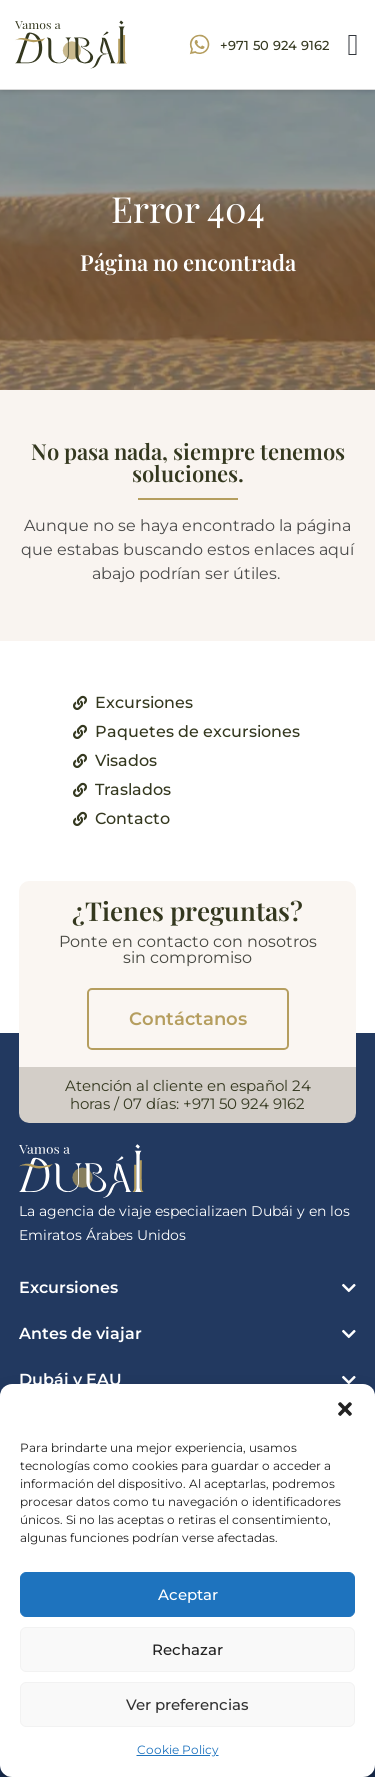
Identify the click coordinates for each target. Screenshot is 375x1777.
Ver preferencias (187, 1704)
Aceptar (188, 1594)
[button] (345, 1409)
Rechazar (187, 1649)
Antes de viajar (80, 1333)
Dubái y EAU (70, 1379)
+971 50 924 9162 (244, 1103)
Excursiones (68, 1287)
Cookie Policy (178, 1749)
